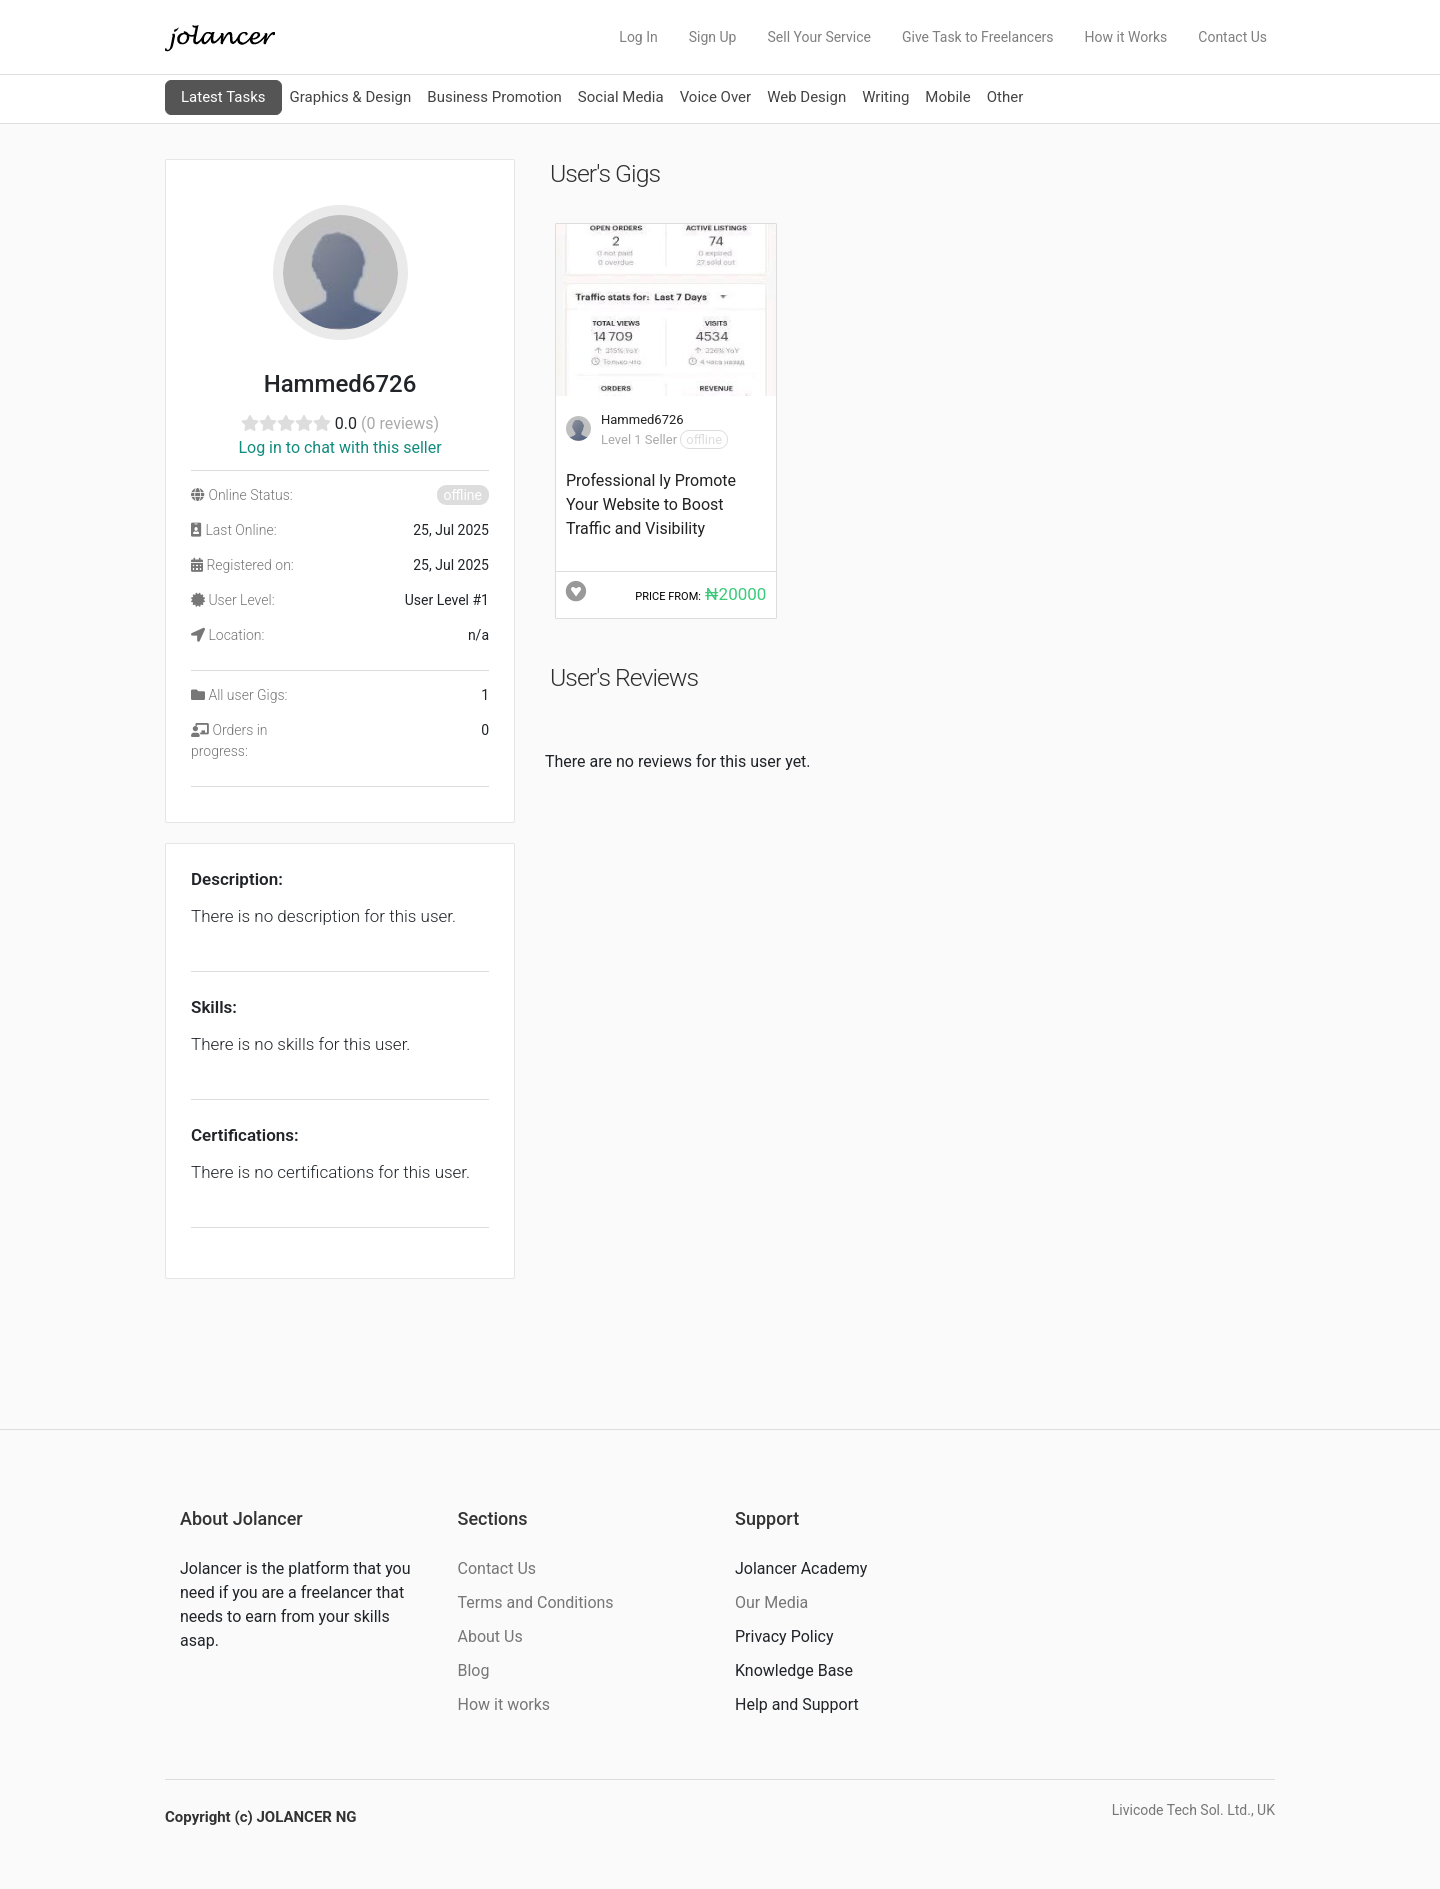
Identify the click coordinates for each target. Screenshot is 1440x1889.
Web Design (806, 97)
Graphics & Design (351, 97)
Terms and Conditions (536, 1602)
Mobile (947, 97)
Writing (885, 97)
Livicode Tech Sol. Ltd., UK (1193, 1810)
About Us (490, 1636)
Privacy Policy (784, 1636)
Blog (474, 1670)
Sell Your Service (818, 37)
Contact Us (1232, 37)
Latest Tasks (223, 97)
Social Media (621, 97)
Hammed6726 (642, 419)
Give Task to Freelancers (978, 37)
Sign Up (713, 37)
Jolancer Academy (801, 1568)
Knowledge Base (794, 1670)
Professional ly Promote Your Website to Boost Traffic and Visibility (651, 504)
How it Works (1126, 37)
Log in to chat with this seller (339, 447)
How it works (504, 1704)
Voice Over (715, 97)
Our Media (771, 1602)
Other (1005, 97)
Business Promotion (494, 97)
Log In (638, 37)
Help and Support (797, 1704)
